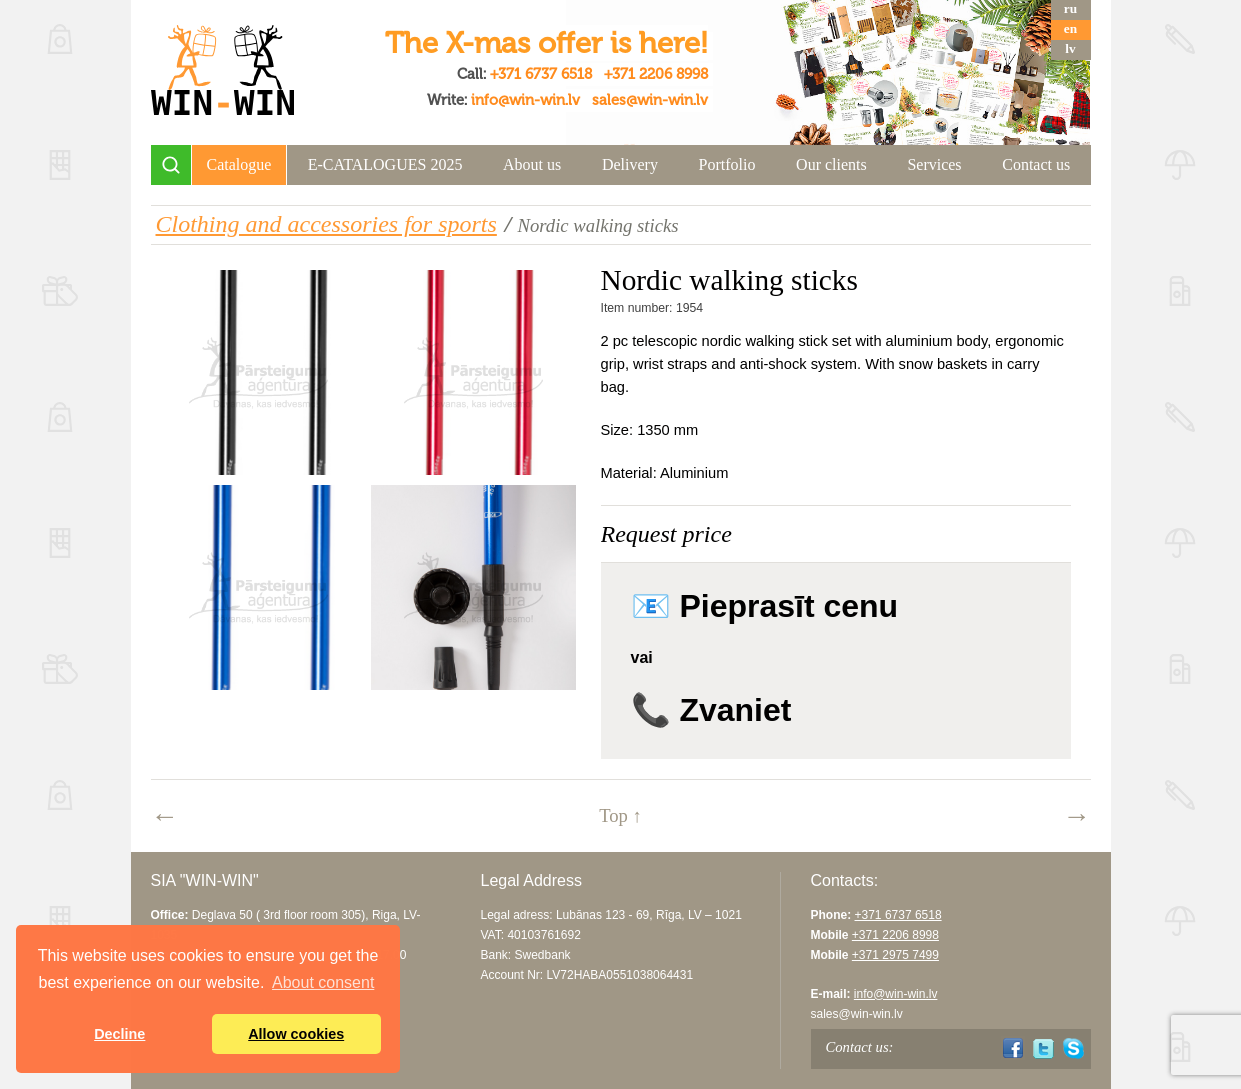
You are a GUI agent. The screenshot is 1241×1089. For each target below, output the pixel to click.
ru (1070, 8)
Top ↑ (620, 815)
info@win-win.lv (525, 100)
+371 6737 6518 (541, 74)
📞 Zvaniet (711, 710)
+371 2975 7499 (895, 955)
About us (532, 164)
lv (1070, 48)
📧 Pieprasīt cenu (765, 606)
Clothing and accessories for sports (326, 224)
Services (934, 164)
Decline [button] (119, 1034)
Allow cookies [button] (296, 1034)
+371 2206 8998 (656, 74)
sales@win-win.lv (650, 100)
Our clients (831, 164)
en (1070, 28)
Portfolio (727, 164)
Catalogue (239, 164)
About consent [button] (323, 982)
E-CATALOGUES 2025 (385, 164)
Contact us (1036, 164)
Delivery (630, 164)
